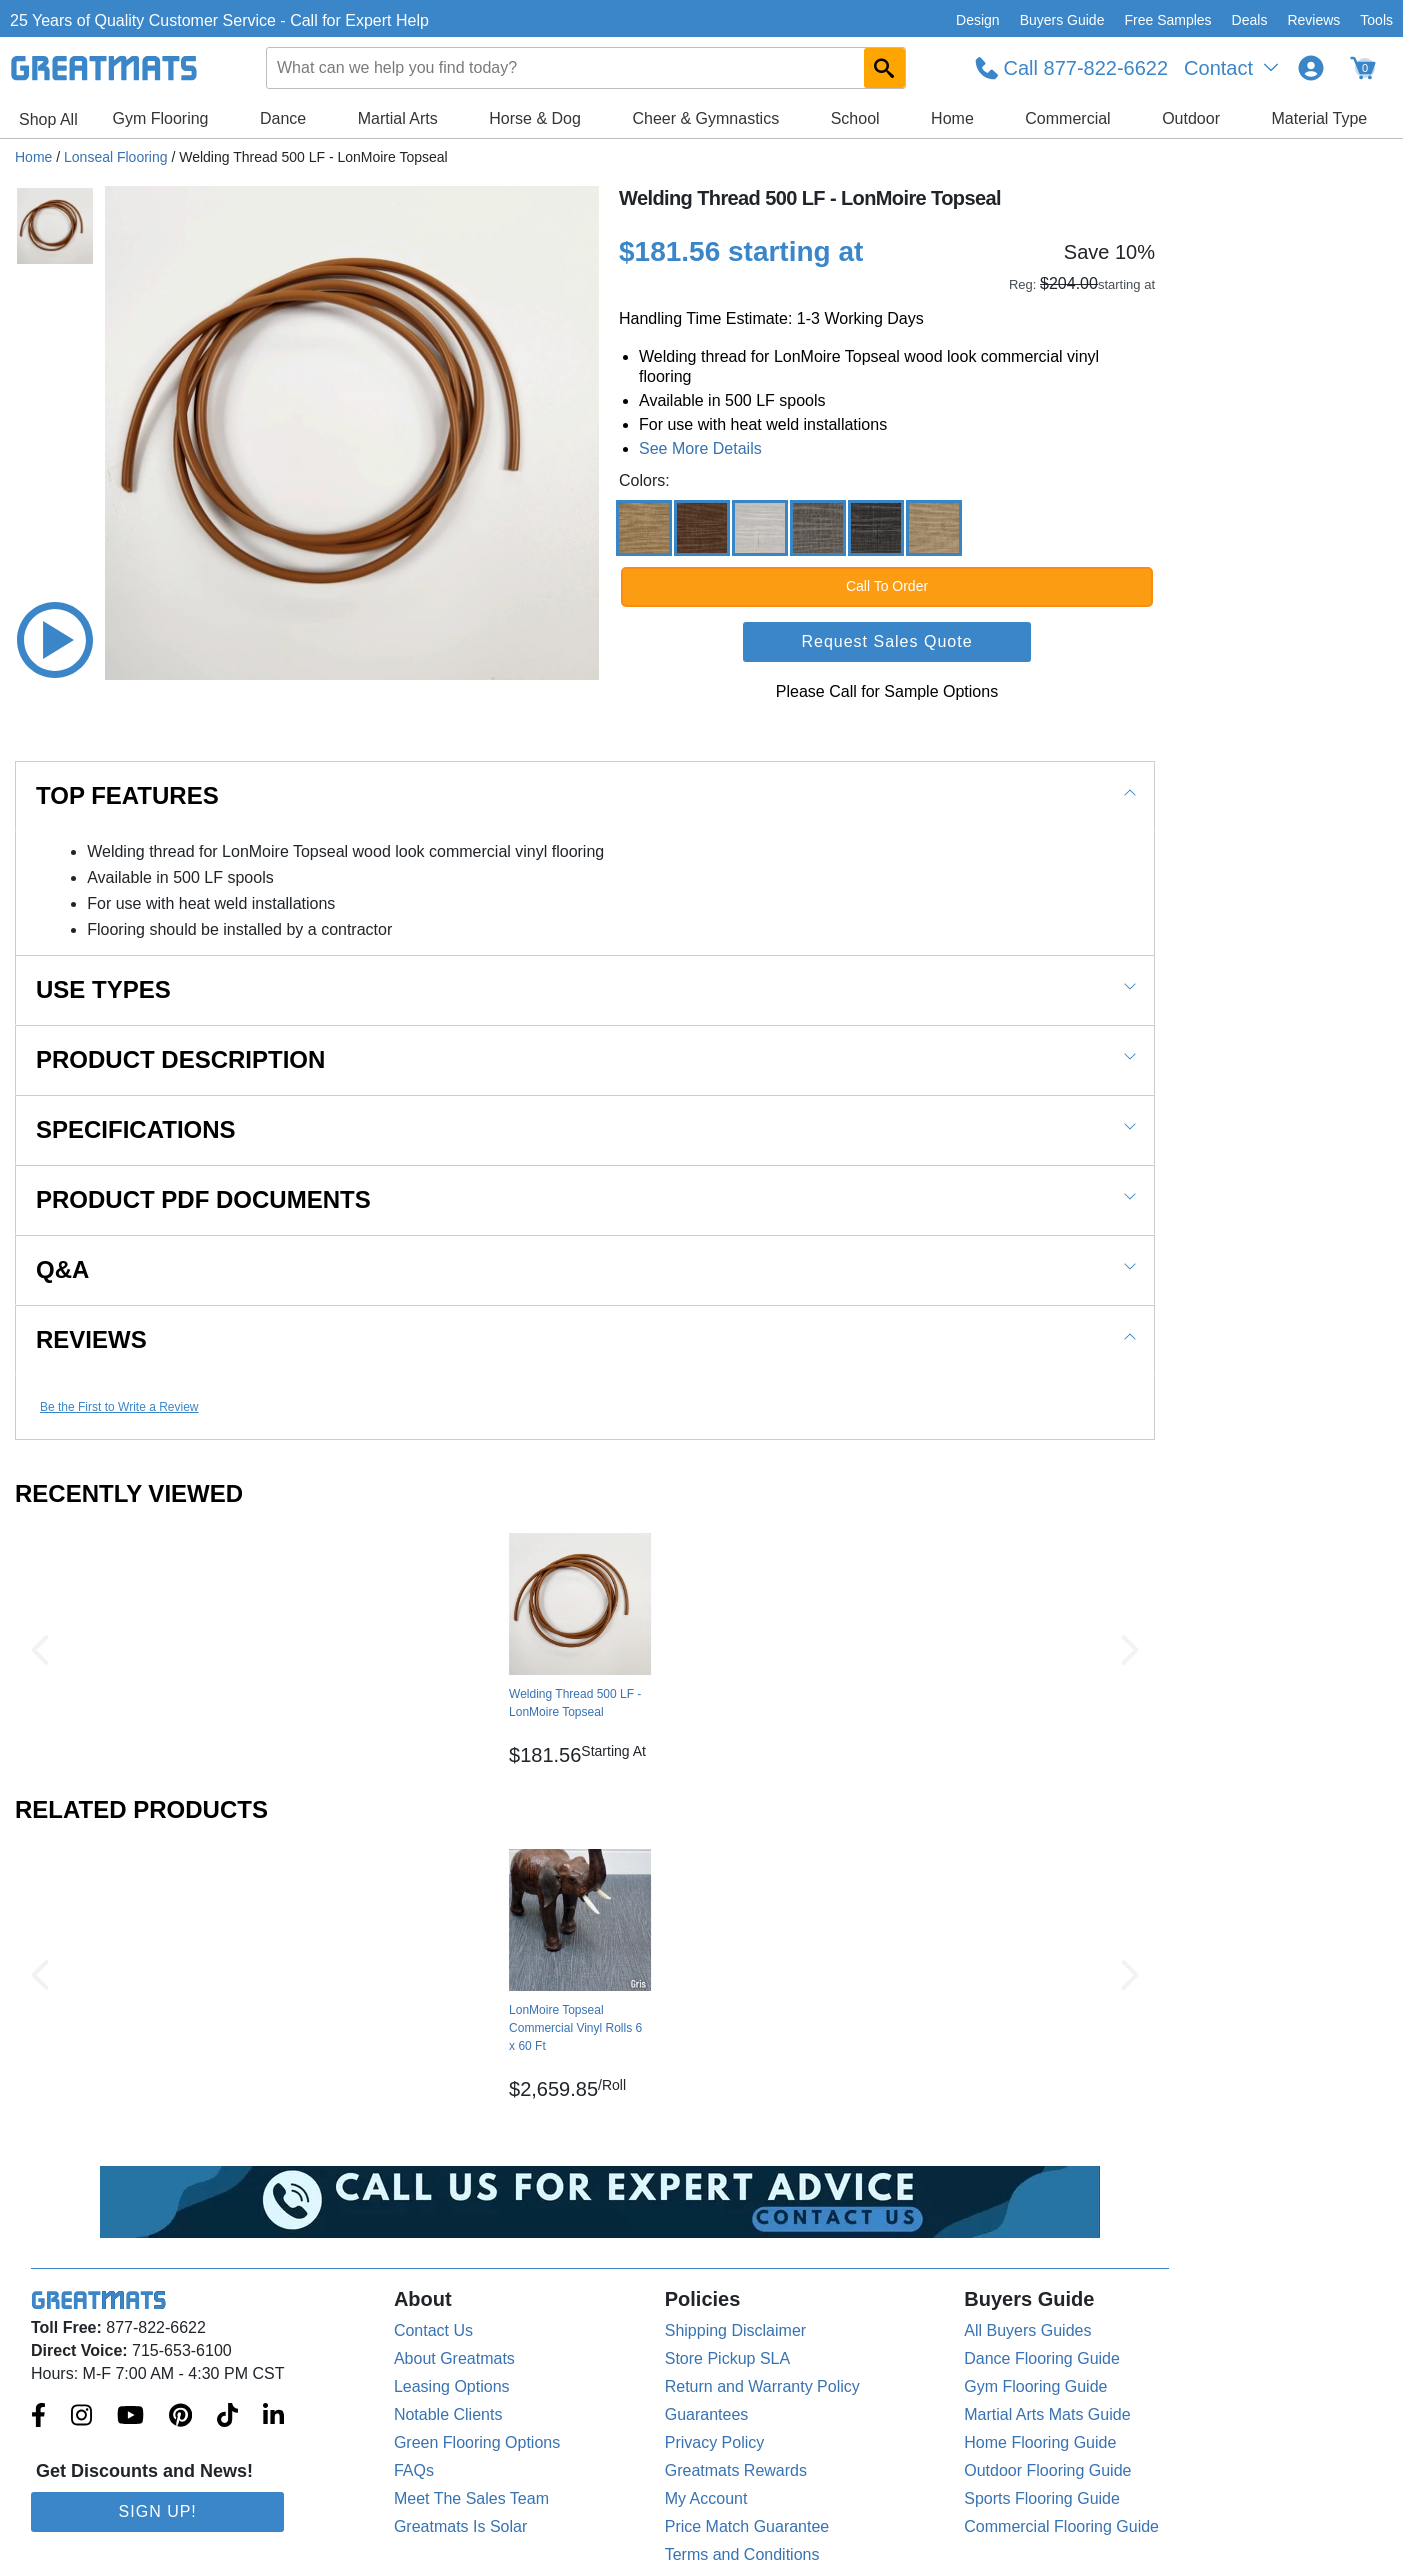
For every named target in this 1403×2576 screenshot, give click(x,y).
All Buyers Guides (1027, 2330)
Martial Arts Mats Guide (1047, 2414)
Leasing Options (452, 2386)
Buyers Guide (1062, 20)
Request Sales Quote (886, 641)
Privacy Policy (715, 2442)
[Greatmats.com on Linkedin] (273, 2417)
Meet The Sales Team (471, 2498)
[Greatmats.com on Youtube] (130, 2417)
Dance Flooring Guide (1042, 2358)
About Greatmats (454, 2358)
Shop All (48, 119)
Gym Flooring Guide (1035, 2386)
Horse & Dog (535, 118)
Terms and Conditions (742, 2554)
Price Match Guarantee (747, 2526)
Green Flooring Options (477, 2442)
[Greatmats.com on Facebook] (38, 2417)
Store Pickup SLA (727, 2358)
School (855, 118)
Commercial (1067, 118)
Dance (283, 118)
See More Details (700, 448)
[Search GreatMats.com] (884, 68)
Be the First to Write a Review (119, 1407)
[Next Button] (1130, 1650)
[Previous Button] (40, 1650)
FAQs (414, 2470)
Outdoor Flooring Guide (1047, 2470)
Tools (1376, 20)
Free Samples (1167, 20)
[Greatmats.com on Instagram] (81, 2417)
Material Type (1319, 118)
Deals (1250, 20)
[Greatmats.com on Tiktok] (227, 2417)
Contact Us (433, 2330)
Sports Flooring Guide (1042, 2498)
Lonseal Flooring (116, 157)
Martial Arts (398, 118)
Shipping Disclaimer (735, 2330)
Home (952, 118)
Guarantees (707, 2414)
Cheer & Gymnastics (705, 118)
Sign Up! (158, 2511)
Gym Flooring (160, 118)
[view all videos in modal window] (55, 640)
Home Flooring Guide (1040, 2442)
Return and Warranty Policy (762, 2386)
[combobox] (586, 68)
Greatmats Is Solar (460, 2526)
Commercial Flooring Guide (1061, 2526)
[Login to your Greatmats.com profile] (1311, 68)
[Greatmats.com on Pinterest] (180, 2417)
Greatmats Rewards (736, 2470)
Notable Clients (448, 2414)
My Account (706, 2498)
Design (978, 20)
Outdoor (1191, 118)
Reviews (1313, 20)
